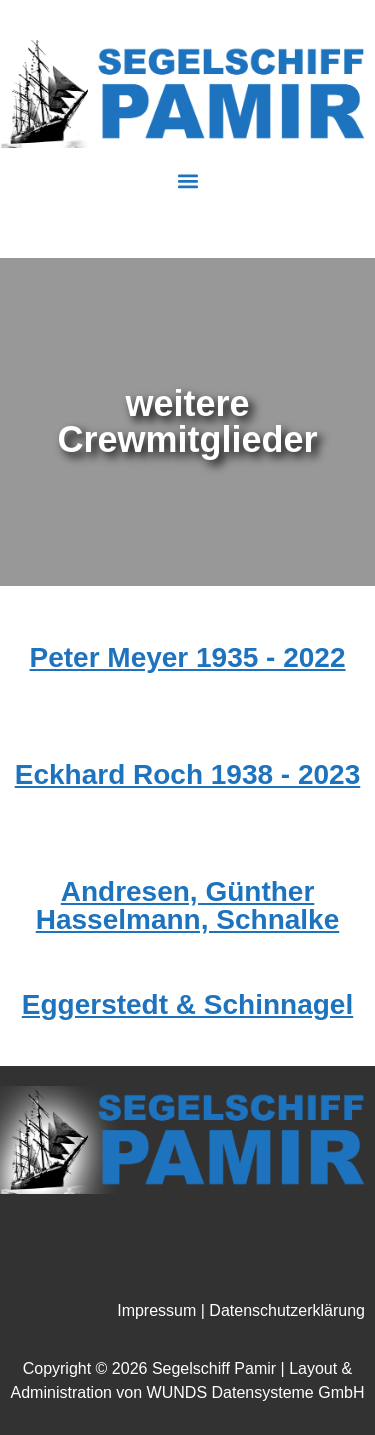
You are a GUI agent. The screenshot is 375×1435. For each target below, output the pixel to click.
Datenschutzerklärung (287, 1310)
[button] (187, 181)
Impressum (156, 1310)
